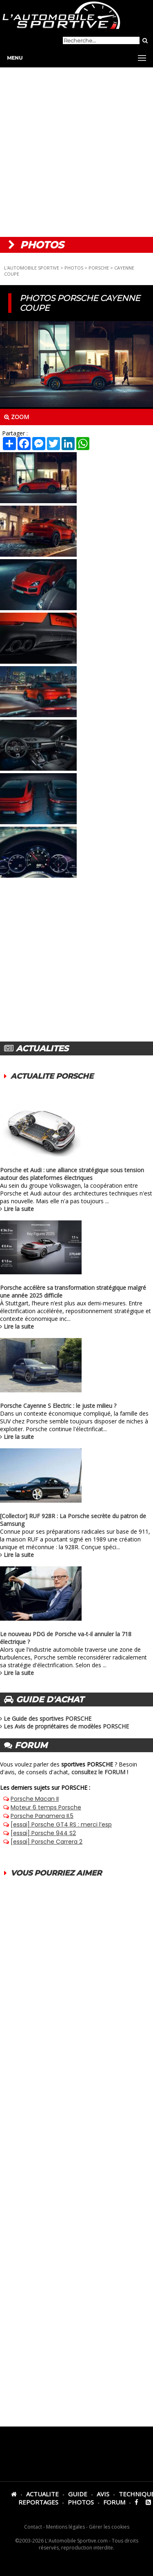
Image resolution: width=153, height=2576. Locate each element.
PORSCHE (99, 268)
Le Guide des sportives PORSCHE (47, 1718)
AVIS (103, 2494)
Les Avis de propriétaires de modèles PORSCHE (66, 1726)
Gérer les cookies (109, 2526)
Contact (33, 2526)
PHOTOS (73, 268)
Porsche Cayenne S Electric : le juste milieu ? (58, 1406)
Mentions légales (65, 2526)
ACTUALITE (42, 2494)
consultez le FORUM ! (99, 1772)
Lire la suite (19, 1209)
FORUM (114, 2502)
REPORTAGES (38, 2502)
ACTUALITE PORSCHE (52, 1076)
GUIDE (77, 2494)
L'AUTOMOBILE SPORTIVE (31, 268)
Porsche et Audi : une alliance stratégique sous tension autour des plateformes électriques (72, 1174)
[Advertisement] (76, 152)
